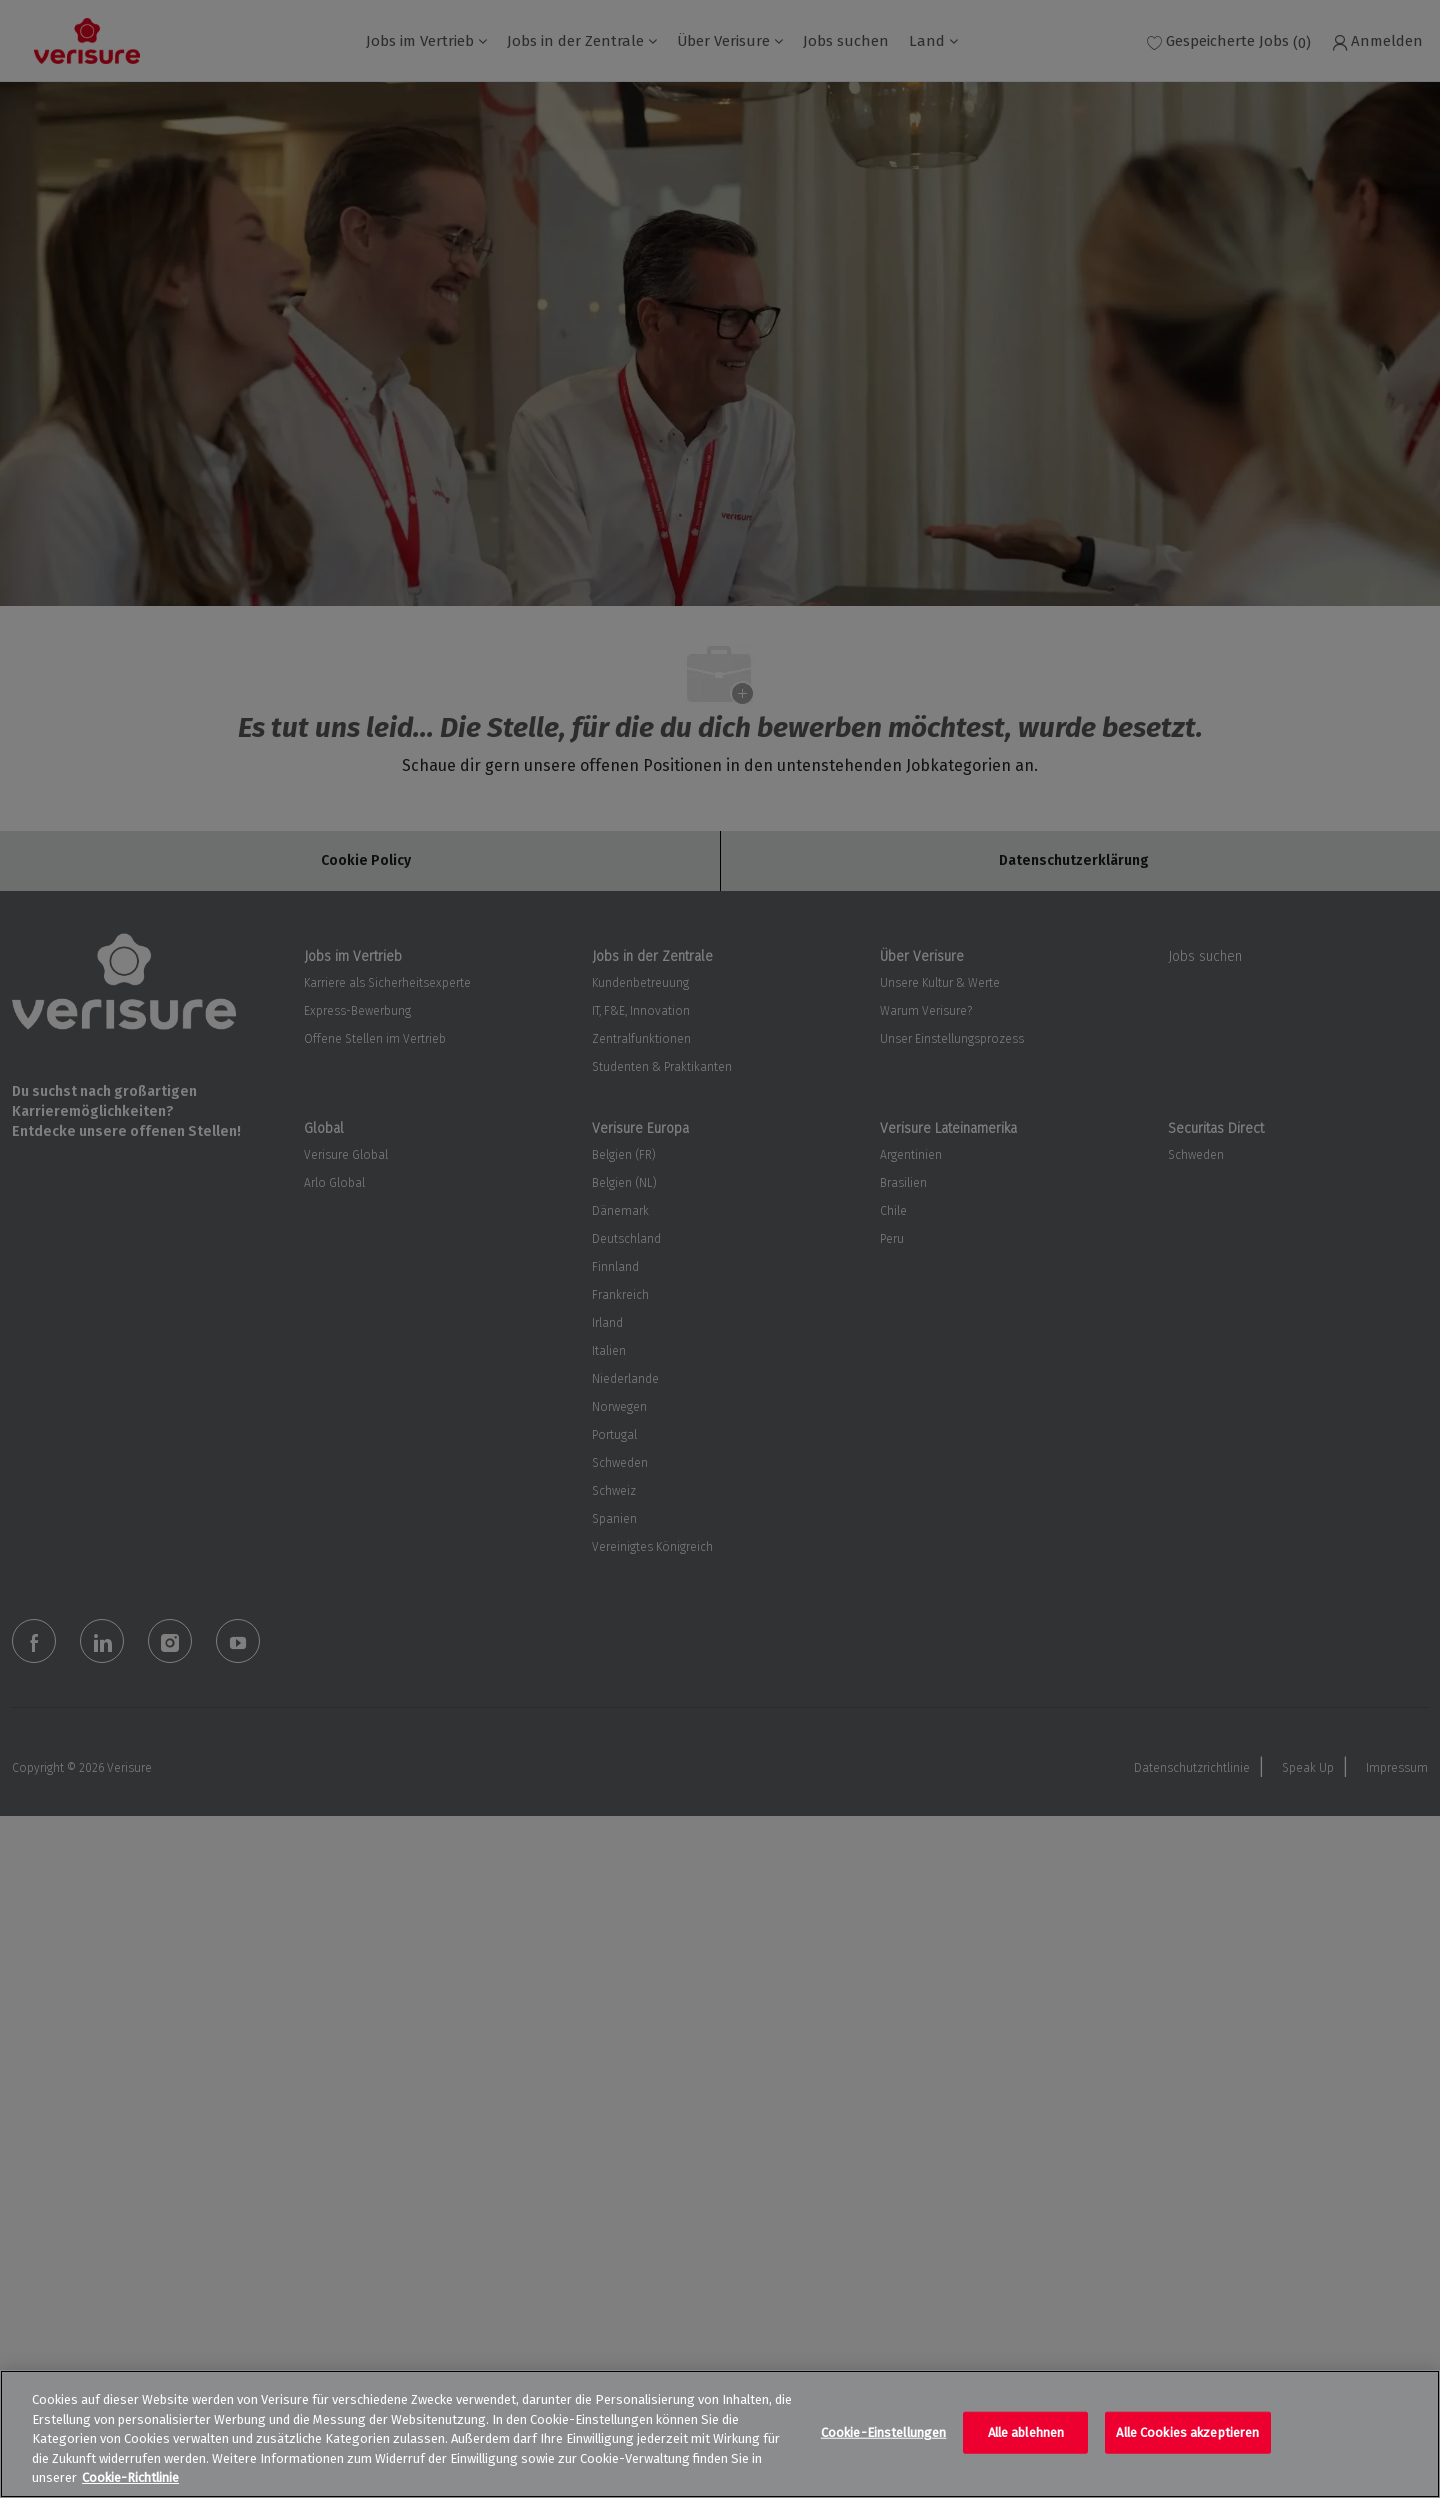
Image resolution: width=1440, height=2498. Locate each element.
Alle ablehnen (1026, 2432)
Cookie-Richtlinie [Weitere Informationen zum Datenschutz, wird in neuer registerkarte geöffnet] (130, 2477)
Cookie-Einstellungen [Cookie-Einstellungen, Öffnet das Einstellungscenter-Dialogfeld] (884, 2432)
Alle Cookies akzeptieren (1187, 2432)
